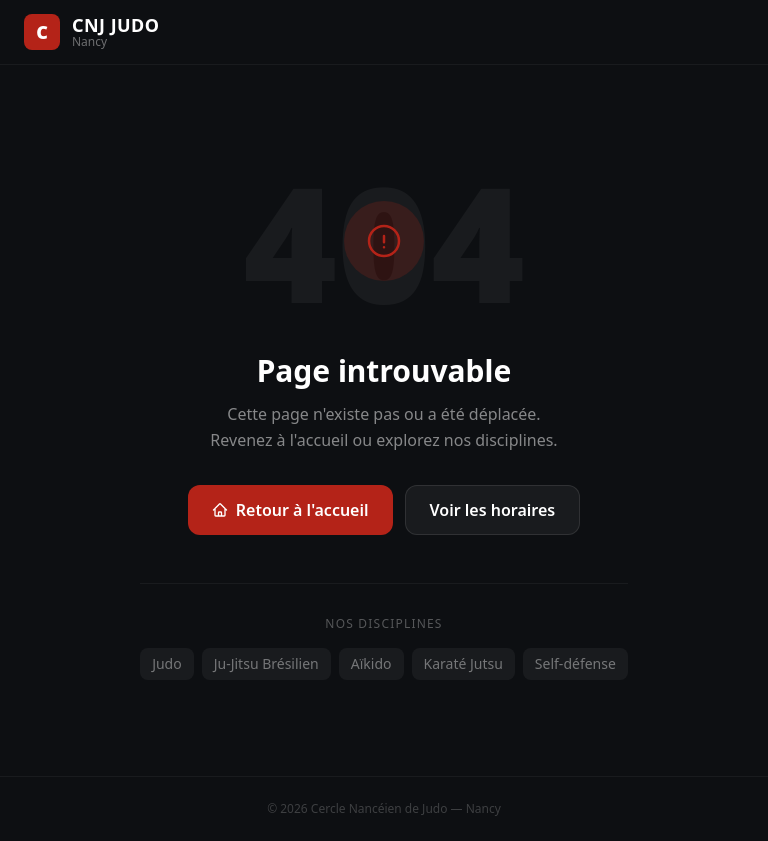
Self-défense (575, 663)
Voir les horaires (493, 510)
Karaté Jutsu (463, 663)
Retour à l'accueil (290, 510)
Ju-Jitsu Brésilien (266, 663)
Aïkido (371, 663)
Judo (167, 663)
